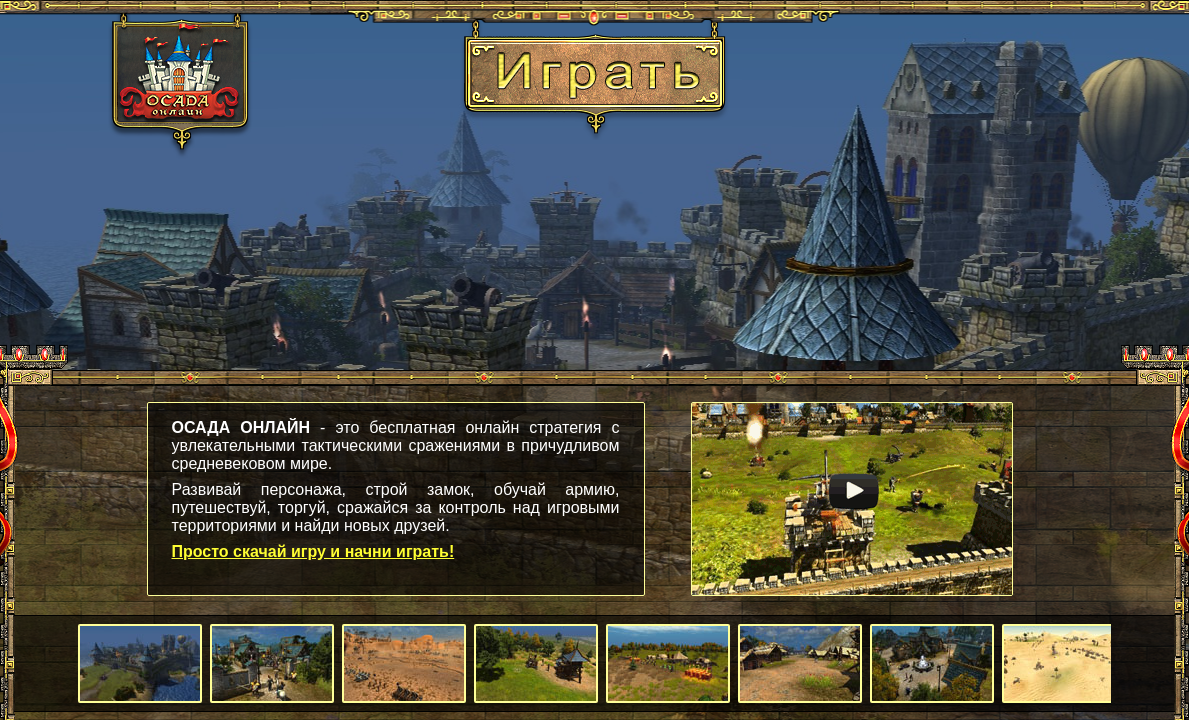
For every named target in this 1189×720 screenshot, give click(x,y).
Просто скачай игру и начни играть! (313, 551)
